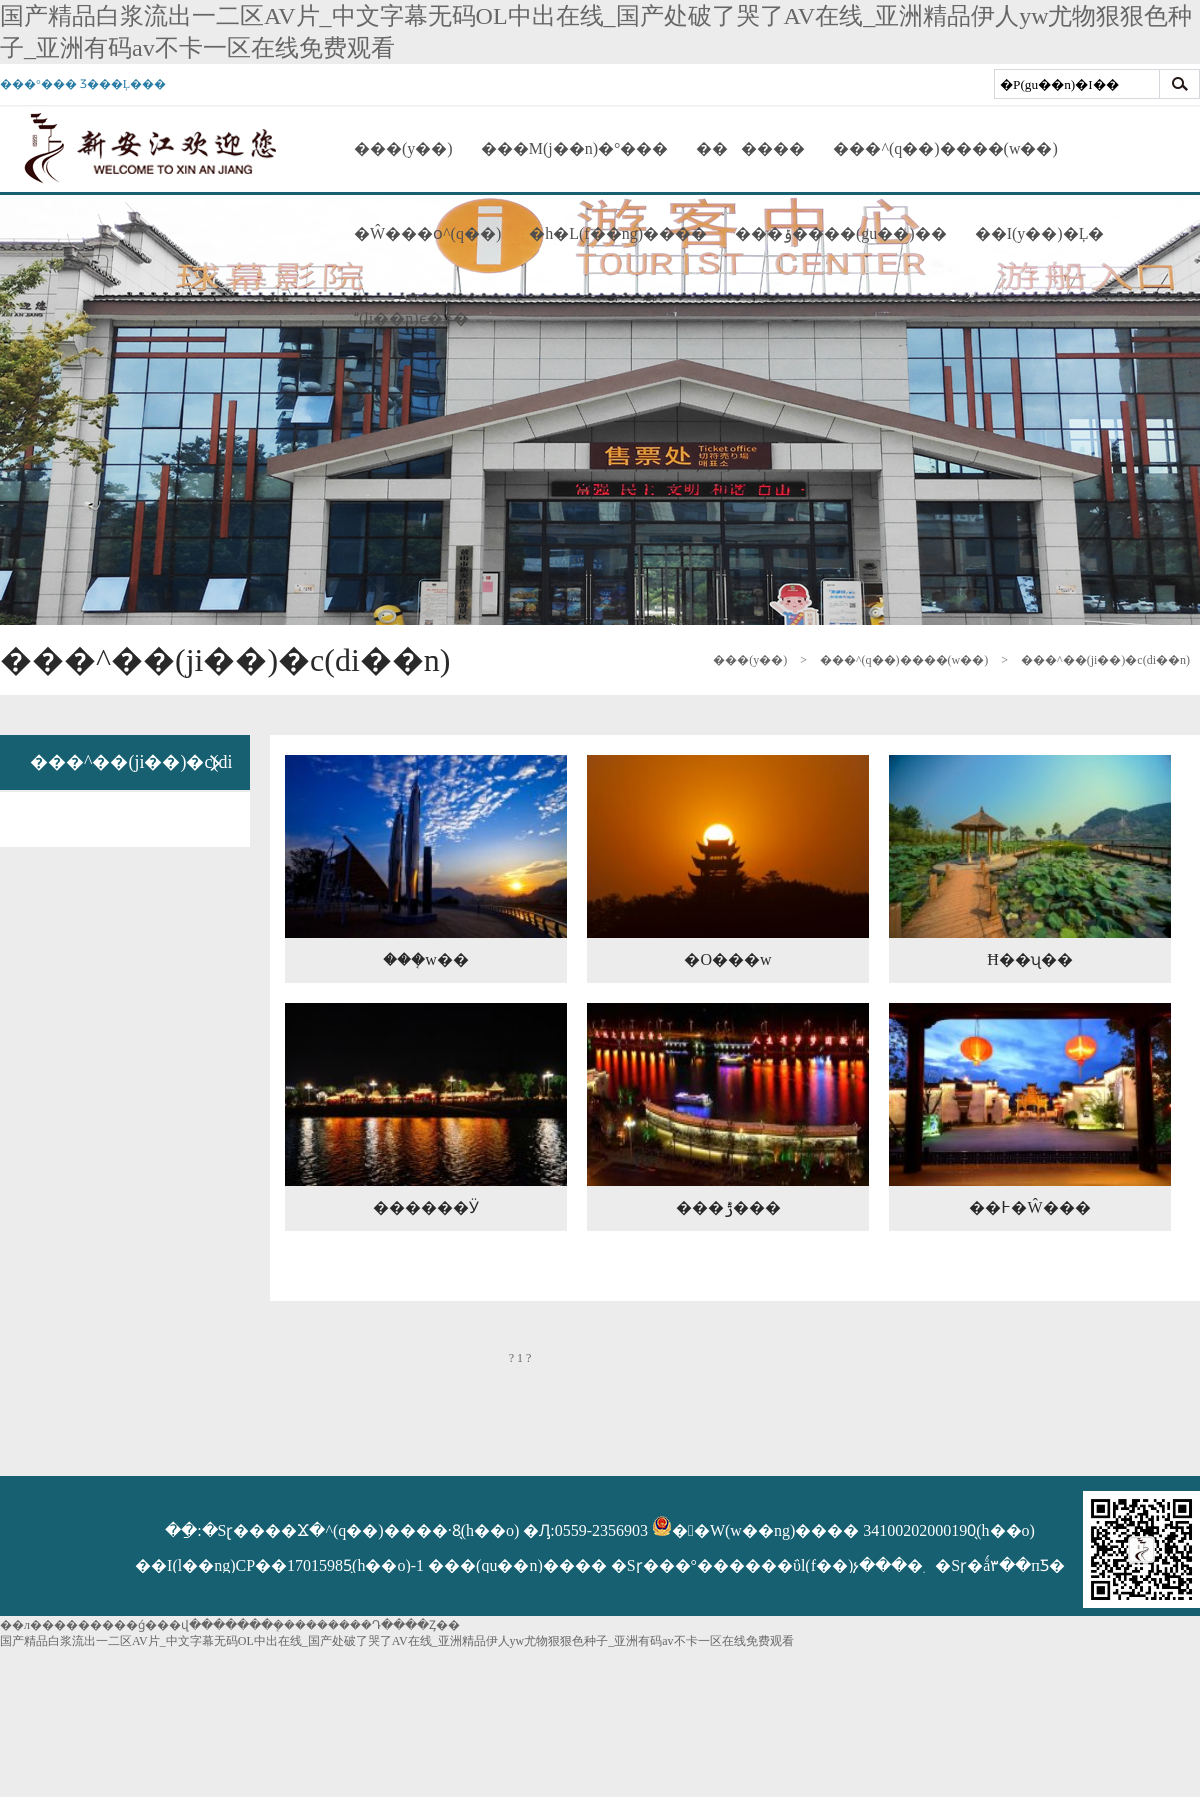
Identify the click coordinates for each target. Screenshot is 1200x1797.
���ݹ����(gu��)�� (841, 233)
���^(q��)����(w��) (945, 148)
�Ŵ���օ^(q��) (427, 233)
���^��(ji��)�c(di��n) (1105, 660)
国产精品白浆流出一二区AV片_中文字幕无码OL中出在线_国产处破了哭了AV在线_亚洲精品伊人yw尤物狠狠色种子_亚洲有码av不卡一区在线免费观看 (397, 1641)
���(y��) (403, 148)
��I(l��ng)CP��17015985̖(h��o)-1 (281, 1565)
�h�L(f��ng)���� (618, 233)
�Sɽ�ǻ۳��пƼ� (1000, 1565)
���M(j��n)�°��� (575, 148)
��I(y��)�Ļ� (1040, 233)
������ (750, 148)
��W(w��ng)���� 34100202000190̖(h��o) (843, 1530)
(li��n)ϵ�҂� (411, 318)
